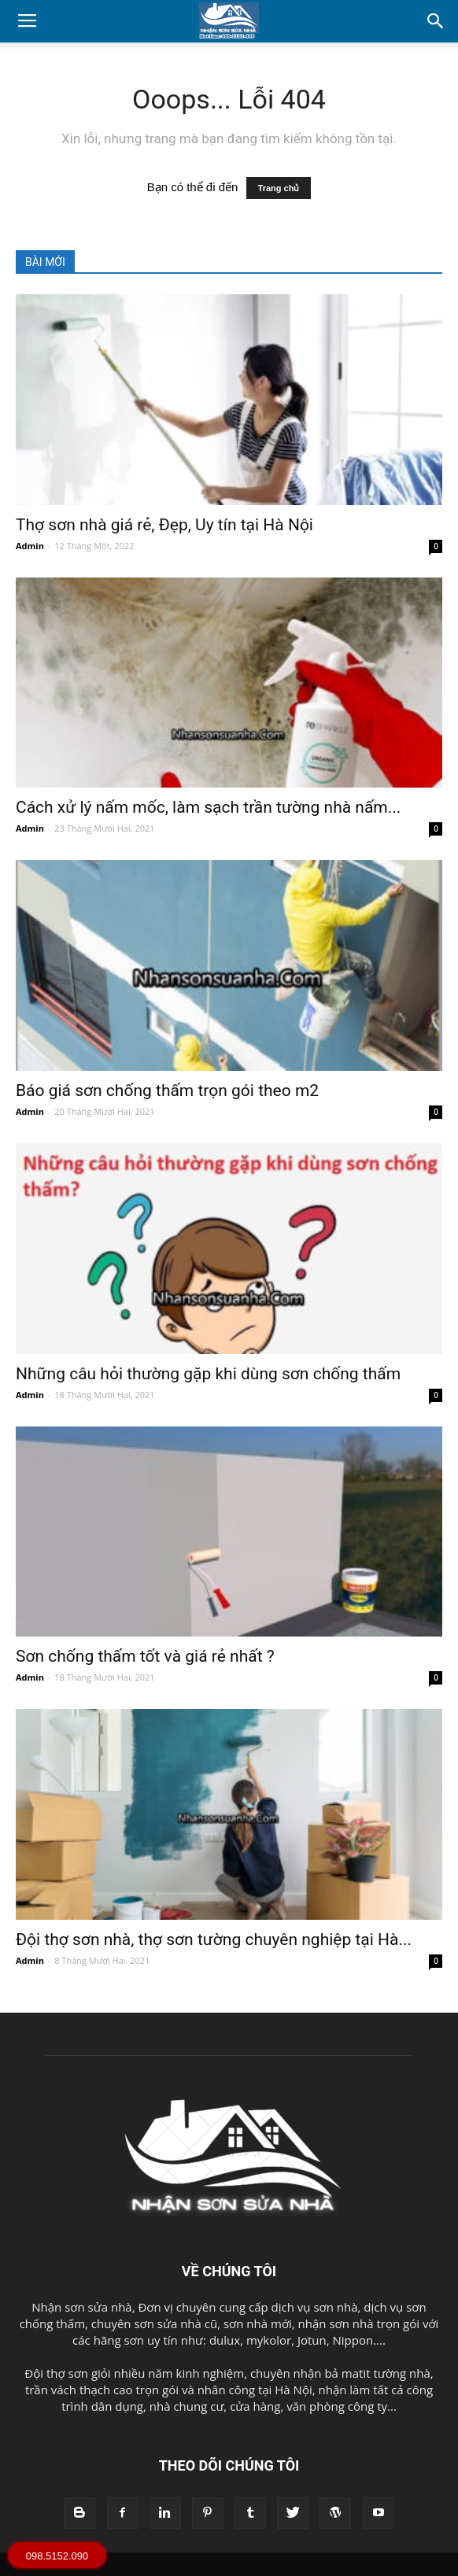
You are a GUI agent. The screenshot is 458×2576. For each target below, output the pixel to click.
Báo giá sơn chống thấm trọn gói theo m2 (167, 1090)
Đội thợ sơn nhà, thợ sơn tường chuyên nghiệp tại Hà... (214, 1939)
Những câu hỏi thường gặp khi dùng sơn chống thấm (208, 1373)
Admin (30, 546)
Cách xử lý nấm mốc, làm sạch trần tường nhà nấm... (208, 807)
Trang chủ (279, 188)
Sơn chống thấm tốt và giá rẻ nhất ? (145, 1656)
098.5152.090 (57, 2556)
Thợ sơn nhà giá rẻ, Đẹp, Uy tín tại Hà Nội (164, 524)
